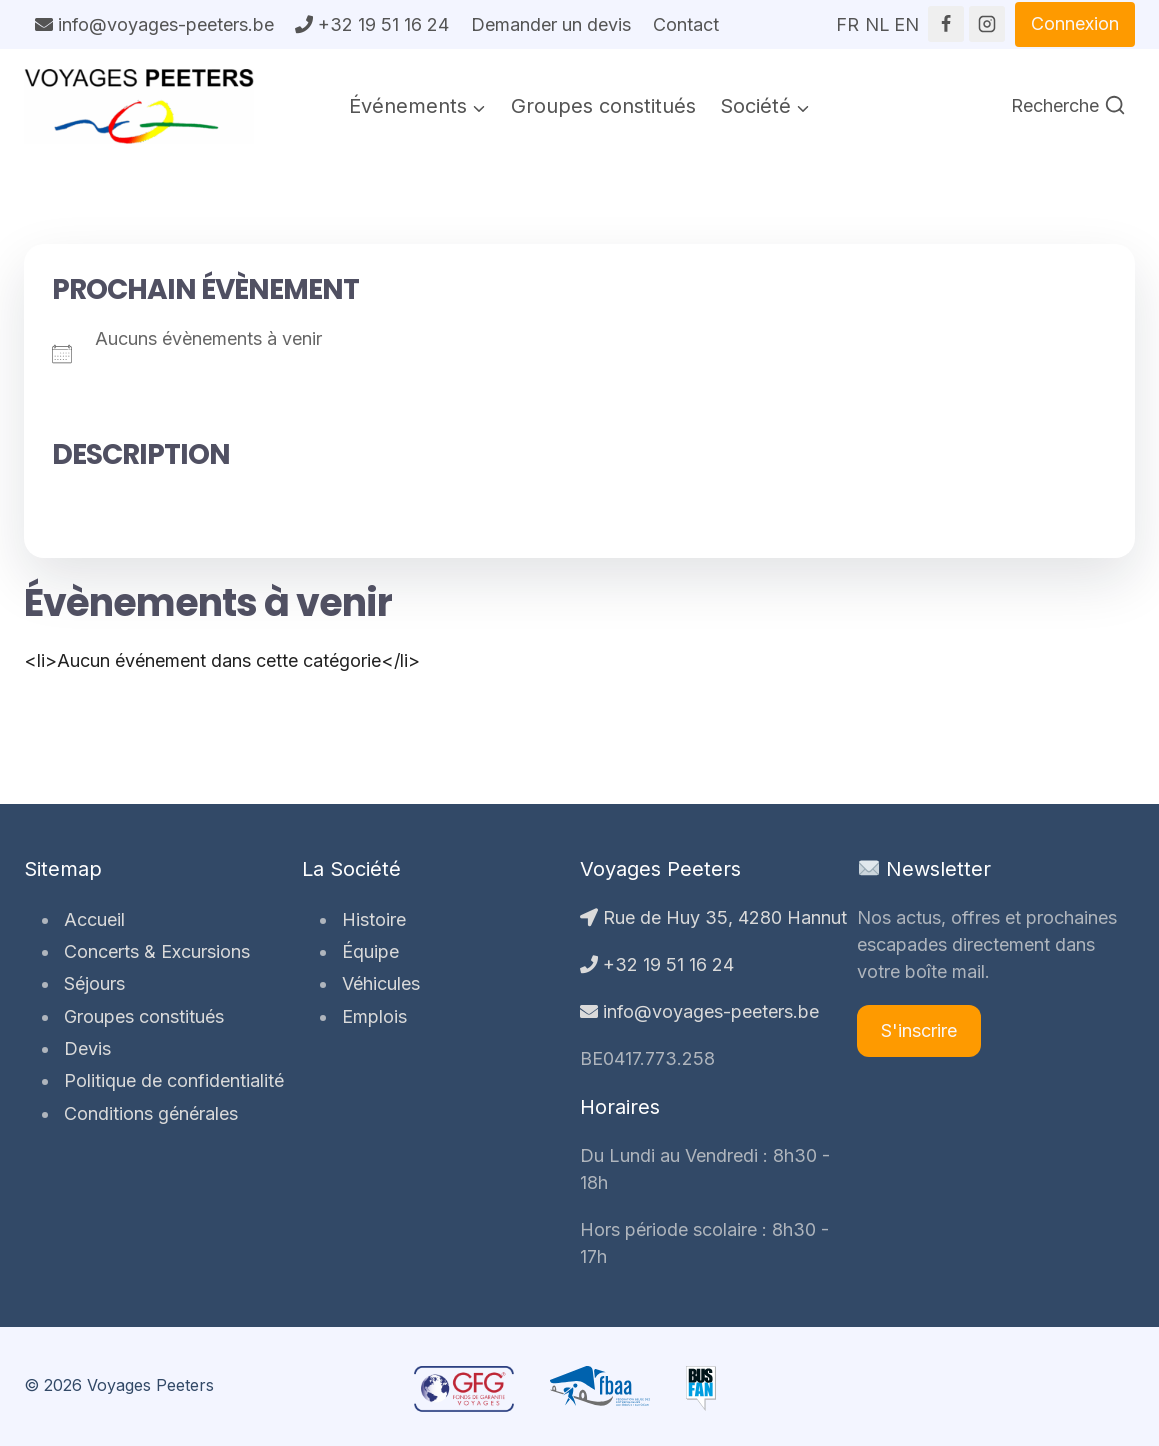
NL (877, 18)
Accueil (90, 919)
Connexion (1075, 23)
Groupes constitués (603, 106)
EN (906, 18)
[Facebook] (946, 24)
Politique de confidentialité (170, 1080)
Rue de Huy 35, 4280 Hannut (713, 917)
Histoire (370, 919)
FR (847, 18)
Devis (83, 1048)
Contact (686, 24)
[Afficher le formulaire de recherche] (1068, 106)
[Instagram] (987, 24)
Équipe (366, 951)
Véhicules (377, 983)
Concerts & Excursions (153, 951)
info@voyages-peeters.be (154, 24)
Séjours (90, 983)
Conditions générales (147, 1113)
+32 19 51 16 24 (372, 24)
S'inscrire (919, 1030)
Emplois (370, 1016)
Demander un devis (551, 24)
